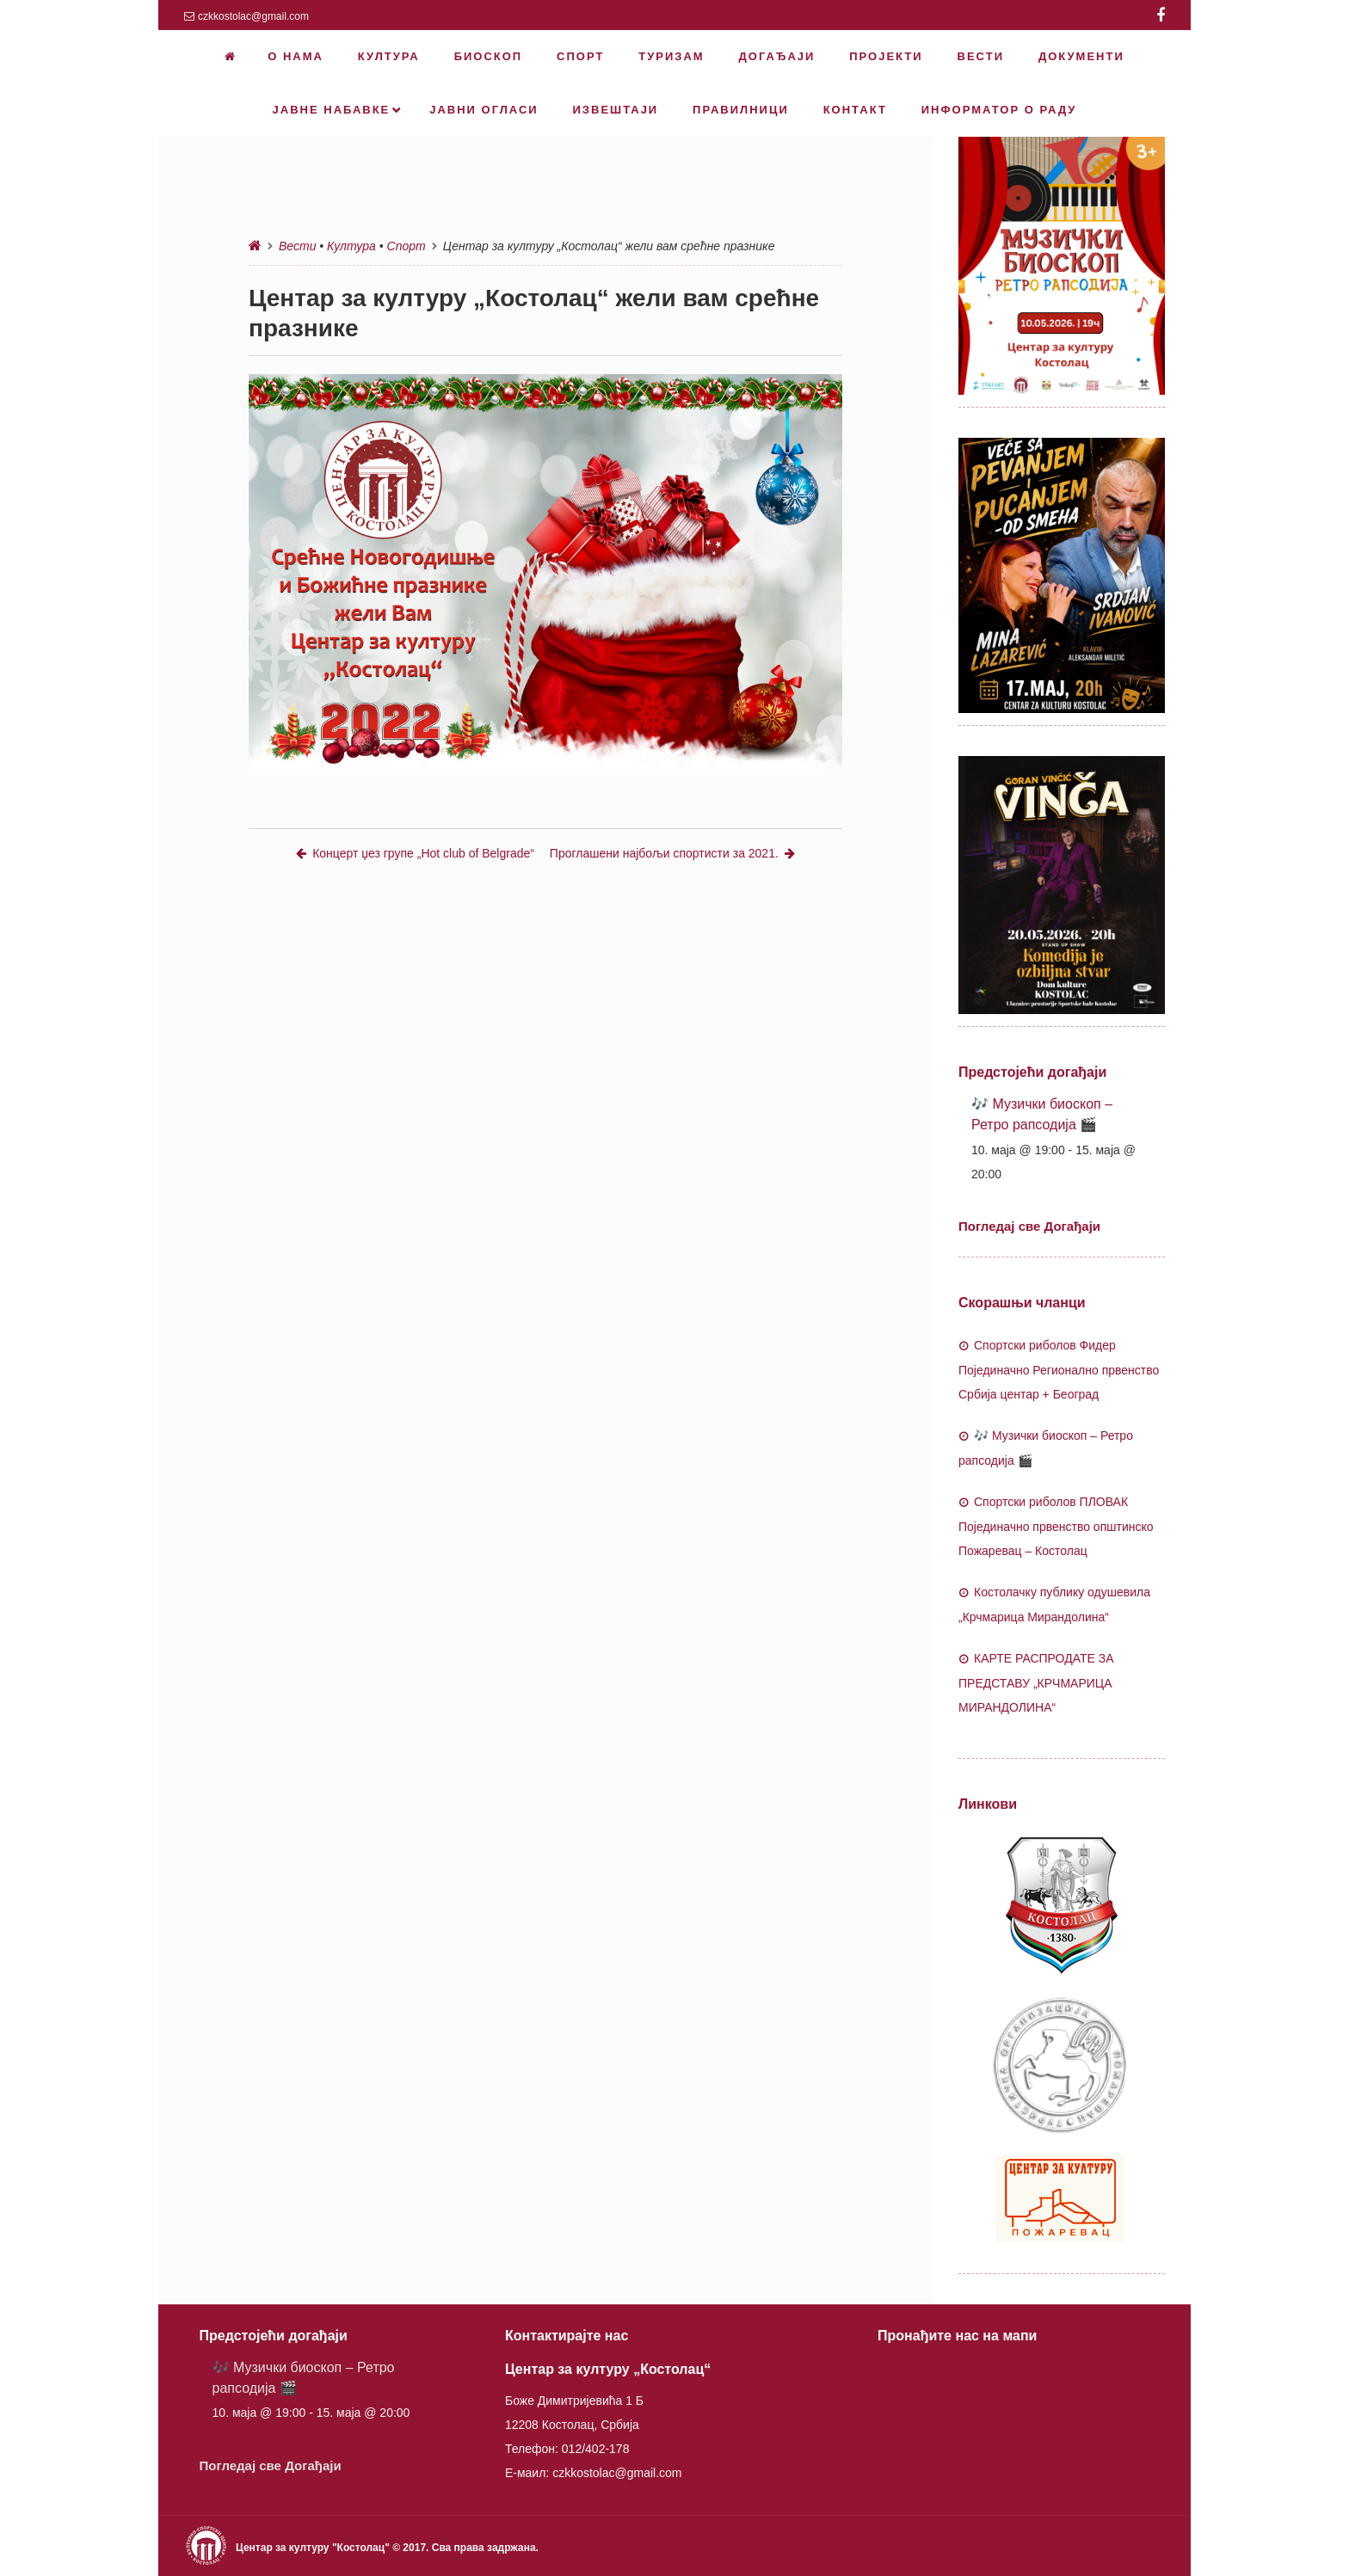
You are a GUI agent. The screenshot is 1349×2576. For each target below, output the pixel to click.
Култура (351, 246)
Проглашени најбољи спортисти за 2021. (672, 853)
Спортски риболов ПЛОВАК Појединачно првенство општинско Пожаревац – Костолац (1056, 1526)
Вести (297, 246)
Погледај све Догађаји (1029, 1226)
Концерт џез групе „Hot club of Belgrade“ (415, 853)
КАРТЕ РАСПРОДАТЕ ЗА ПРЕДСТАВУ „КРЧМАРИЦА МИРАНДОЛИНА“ (1036, 1682)
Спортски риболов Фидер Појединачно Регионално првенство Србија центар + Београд (1058, 1369)
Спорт (406, 246)
